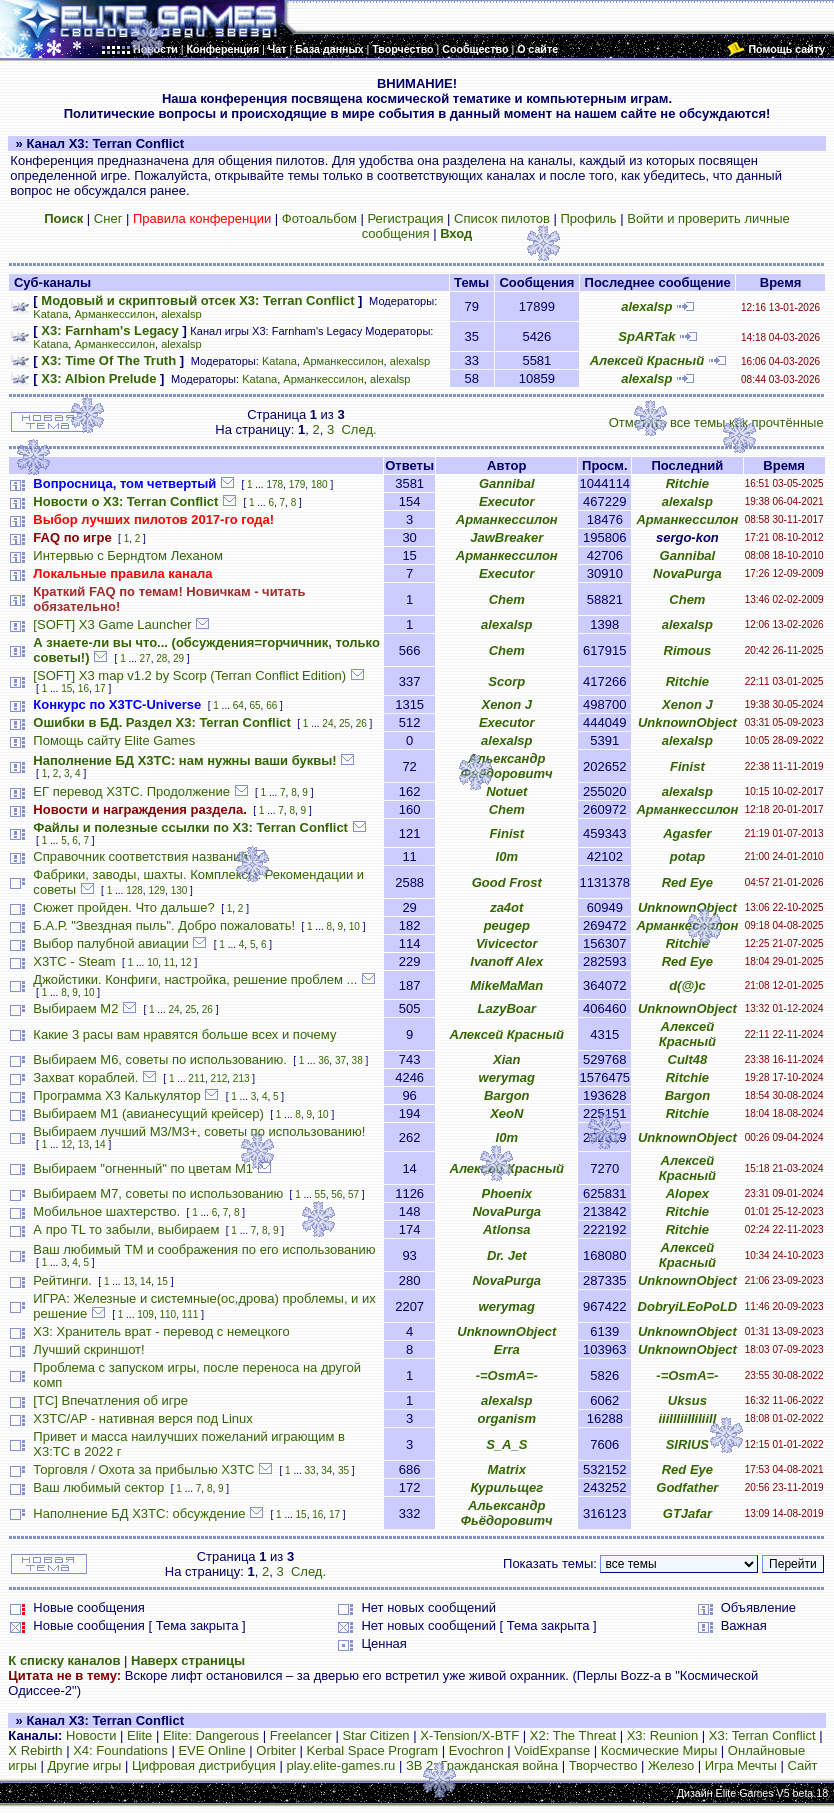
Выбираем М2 (75, 1008)
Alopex (687, 1193)
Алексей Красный (647, 360)
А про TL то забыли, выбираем (126, 1229)
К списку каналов (64, 1660)
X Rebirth (35, 1750)
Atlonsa (507, 1229)
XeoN (506, 1113)
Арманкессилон (115, 314)
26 (361, 723)
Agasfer (687, 833)
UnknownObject (687, 722)
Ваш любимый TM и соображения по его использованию (204, 1249)
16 (83, 688)
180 (319, 484)
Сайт (802, 1765)
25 (344, 723)
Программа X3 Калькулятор (116, 1095)
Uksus (687, 1400)
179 (297, 484)
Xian (506, 1059)
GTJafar (687, 1513)
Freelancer (301, 1735)
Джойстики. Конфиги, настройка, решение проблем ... (195, 979)
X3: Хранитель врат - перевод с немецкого (161, 1331)
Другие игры (85, 1765)
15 (66, 688)
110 (167, 1314)
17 (100, 688)
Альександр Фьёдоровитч (507, 766)
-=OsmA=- (507, 1375)
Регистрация (405, 218)
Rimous (688, 650)
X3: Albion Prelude (98, 378)
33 (310, 1470)
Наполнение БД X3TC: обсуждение (139, 1513)
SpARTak (646, 336)
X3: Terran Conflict (762, 1735)
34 (326, 1470)
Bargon (507, 1095)
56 (336, 1194)
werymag (507, 1077)
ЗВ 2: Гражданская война (482, 1765)
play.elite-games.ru (340, 1765)
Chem (507, 599)
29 (178, 658)
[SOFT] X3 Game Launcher (112, 624)
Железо (671, 1765)
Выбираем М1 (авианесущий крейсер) (148, 1113)
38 (357, 1060)
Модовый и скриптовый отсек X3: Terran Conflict (197, 300)
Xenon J (506, 704)
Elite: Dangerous (211, 1735)
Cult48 (688, 1059)
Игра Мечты (741, 1765)
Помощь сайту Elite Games (114, 740)
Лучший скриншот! (88, 1349)
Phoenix (506, 1193)
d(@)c (687, 985)
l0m (507, 856)
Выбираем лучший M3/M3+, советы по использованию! (199, 1131)
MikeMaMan (506, 985)
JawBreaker (506, 537)
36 (323, 1060)
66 (271, 705)
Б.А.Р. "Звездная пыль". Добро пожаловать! (164, 925)
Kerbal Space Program (373, 1750)
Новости (91, 1735)
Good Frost (507, 882)
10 (354, 926)
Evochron (476, 1750)
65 (254, 705)
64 (238, 705)
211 (196, 1078)
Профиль (588, 218)
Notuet (506, 791)
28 (161, 658)
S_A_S (506, 1444)
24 (327, 723)
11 (169, 962)
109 (145, 1314)
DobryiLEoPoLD (688, 1306)
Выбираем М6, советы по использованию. (159, 1059)
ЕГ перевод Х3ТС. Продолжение (131, 791)
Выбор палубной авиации (110, 943)
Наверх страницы (188, 1660)
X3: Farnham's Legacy (109, 330)
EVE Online (211, 1750)
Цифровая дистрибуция (204, 1765)
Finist (687, 766)
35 (343, 1470)
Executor (507, 501)
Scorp (506, 681)
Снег (108, 218)
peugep (507, 925)
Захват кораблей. (85, 1077)
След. (358, 429)
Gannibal (507, 483)
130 (179, 890)
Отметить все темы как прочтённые (716, 422)
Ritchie (687, 483)
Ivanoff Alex (506, 961)
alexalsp (181, 314)
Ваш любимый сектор (98, 1487)
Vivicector (507, 943)
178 (274, 484)
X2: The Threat (573, 1735)
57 (353, 1194)
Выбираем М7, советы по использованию (158, 1193)
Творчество (603, 1765)
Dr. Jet (507, 1255)
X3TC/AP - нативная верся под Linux (142, 1418)
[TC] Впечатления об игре (110, 1400)
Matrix (507, 1469)
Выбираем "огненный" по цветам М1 (143, 1168)
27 (145, 658)
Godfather (687, 1487)
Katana (50, 314)
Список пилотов (502, 218)
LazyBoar (507, 1008)
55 (320, 1194)
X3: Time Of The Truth (108, 360)
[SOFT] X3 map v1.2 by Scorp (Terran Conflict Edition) (189, 675)
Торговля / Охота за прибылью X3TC (143, 1469)
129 (156, 890)
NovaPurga (687, 573)
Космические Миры (659, 1750)
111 (190, 1314)
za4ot (506, 907)
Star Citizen (375, 1735)
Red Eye (687, 882)
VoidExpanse (552, 1750)
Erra (507, 1349)
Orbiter (276, 1750)
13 (83, 1144)
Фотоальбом (319, 218)
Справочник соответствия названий (140, 856)
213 (241, 1078)
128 (134, 890)
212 (219, 1078)
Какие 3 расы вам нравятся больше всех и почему (184, 1034)
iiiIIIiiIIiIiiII (687, 1418)
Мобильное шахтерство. (106, 1211)
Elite (139, 1735)
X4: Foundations (120, 1750)
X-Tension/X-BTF (469, 1735)
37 (340, 1060)
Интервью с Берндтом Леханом (128, 555)
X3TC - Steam (74, 961)
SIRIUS (687, 1444)
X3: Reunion (663, 1735)
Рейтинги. (62, 1280)
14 (100, 1144)
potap (687, 856)
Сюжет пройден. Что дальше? (123, 907)
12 (186, 962)
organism (507, 1418)
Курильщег (506, 1487)
